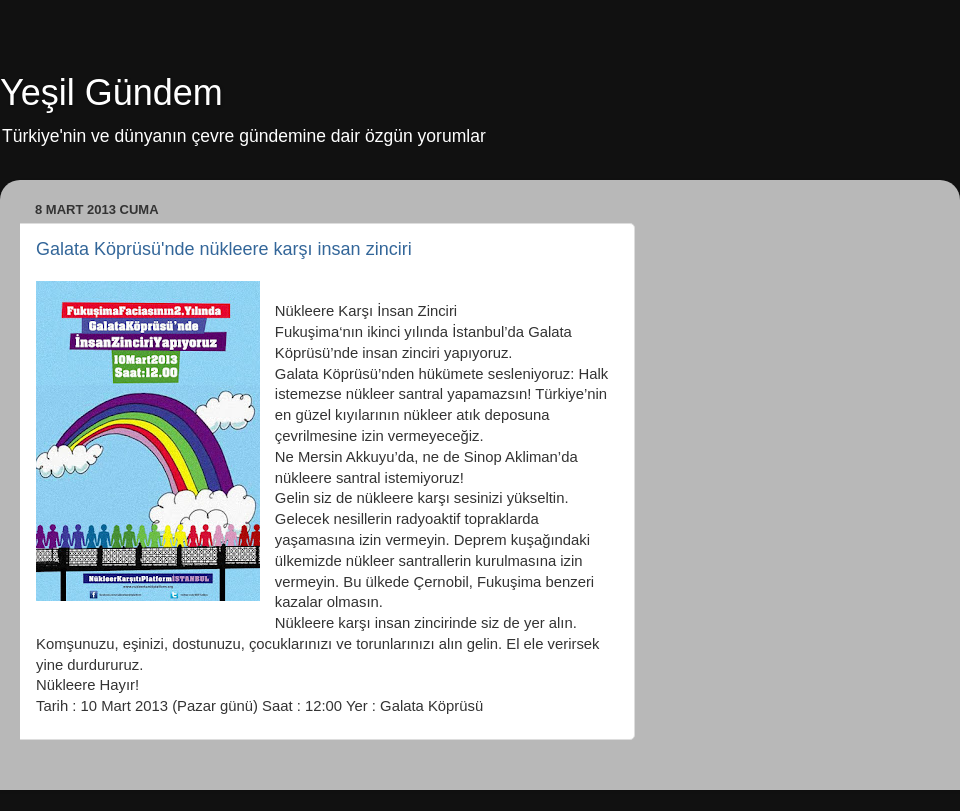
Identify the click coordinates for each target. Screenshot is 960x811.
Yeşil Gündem (111, 92)
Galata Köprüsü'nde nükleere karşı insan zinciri (224, 249)
